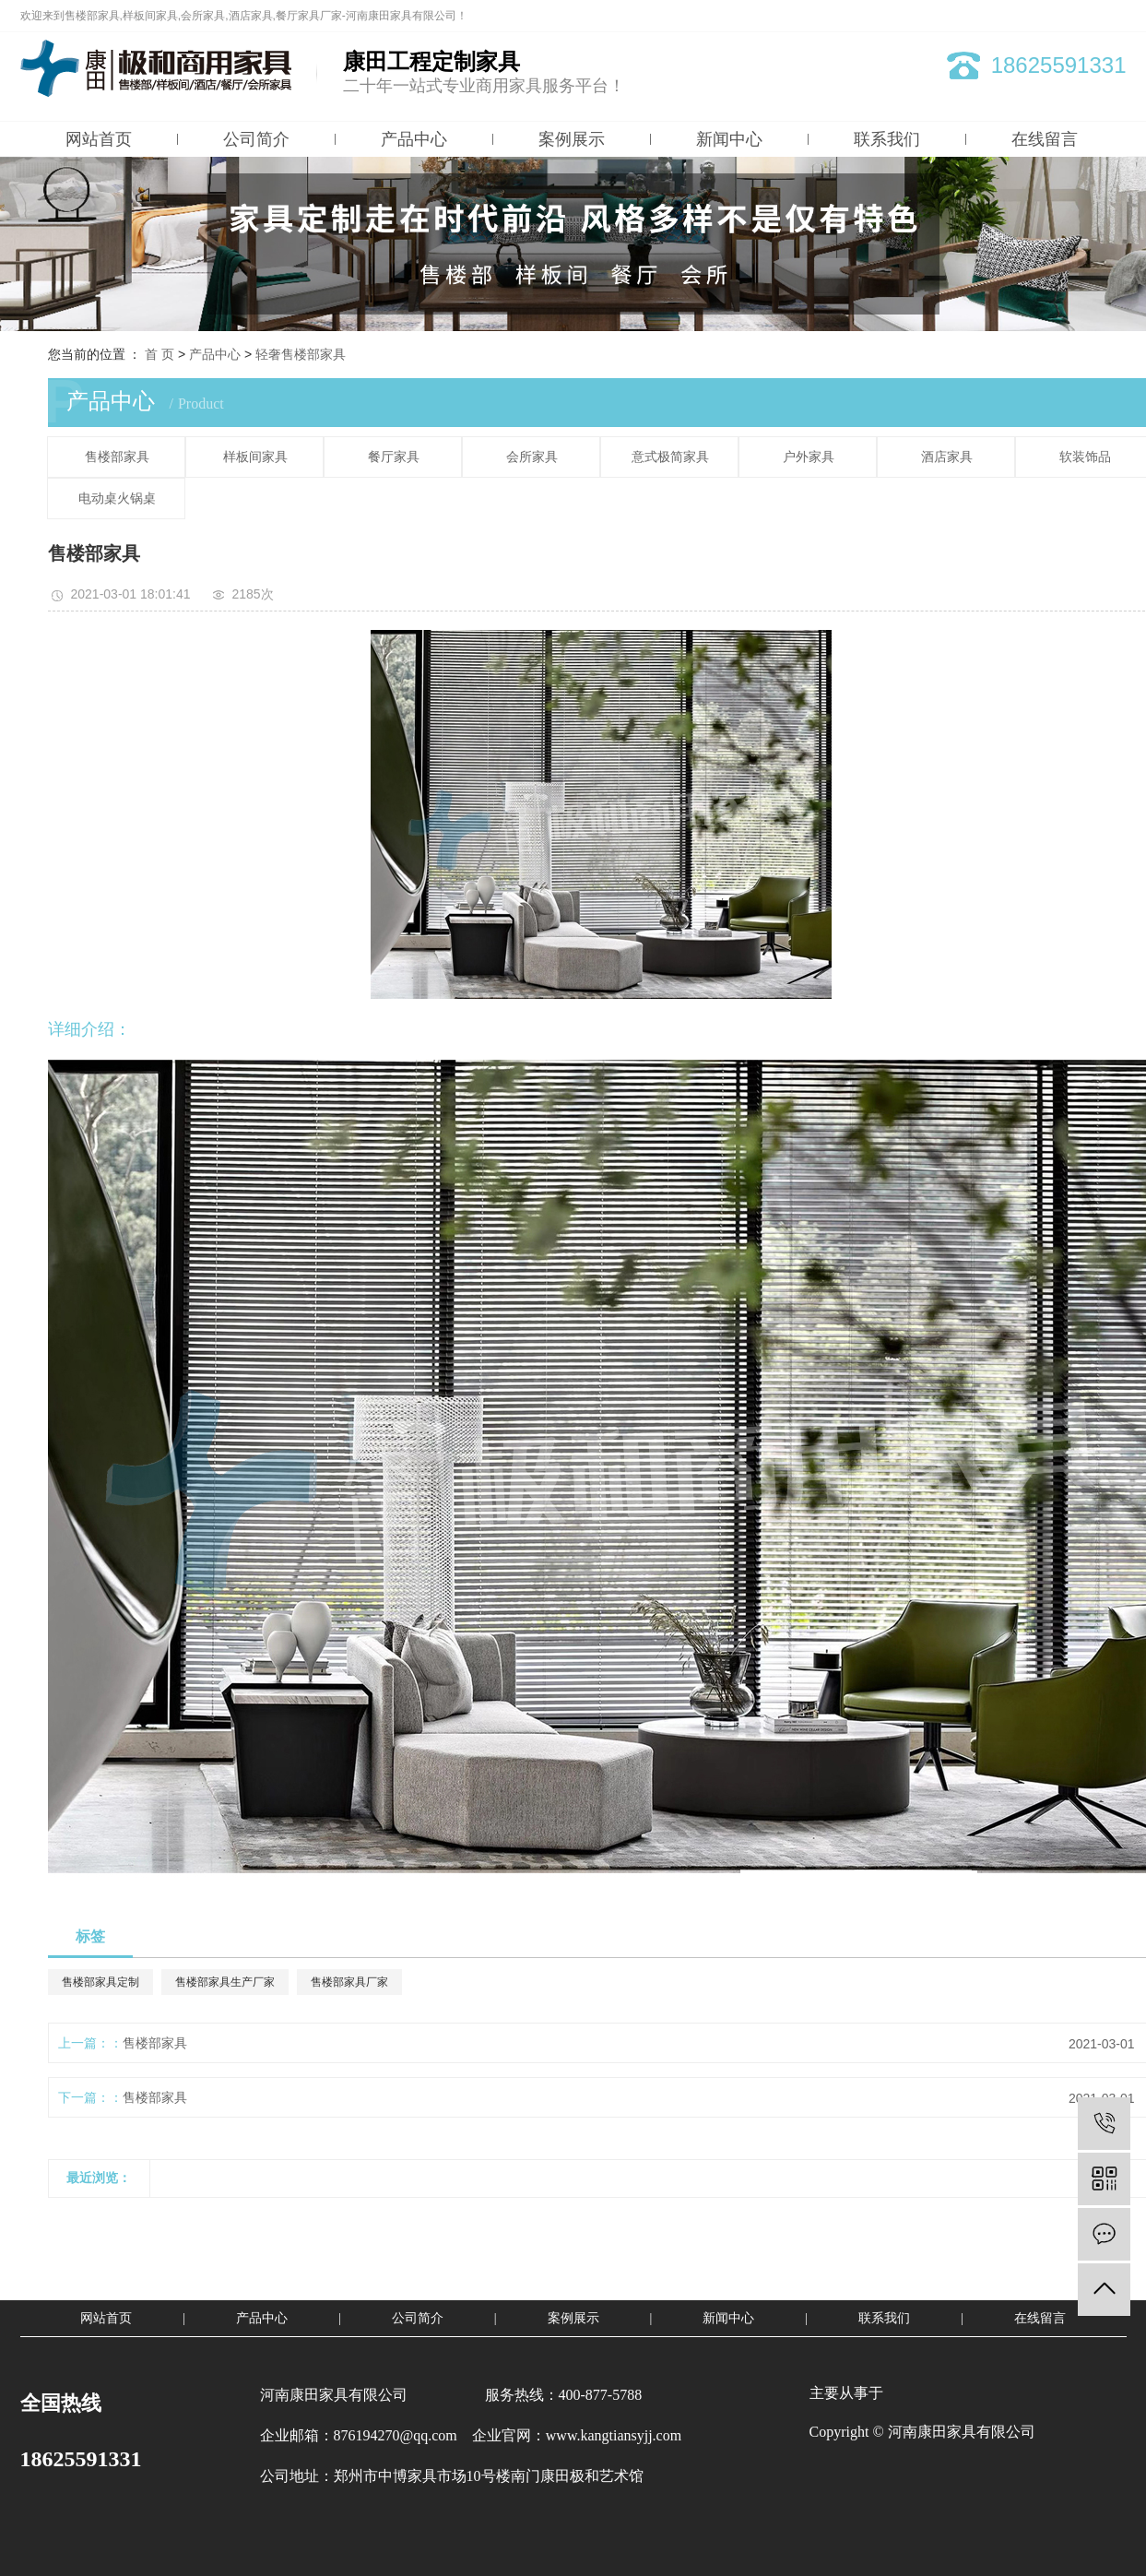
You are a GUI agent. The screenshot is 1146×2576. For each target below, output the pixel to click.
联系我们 (887, 139)
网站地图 (1041, 15)
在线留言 (1044, 139)
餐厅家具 (393, 457)
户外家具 (808, 457)
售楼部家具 (117, 457)
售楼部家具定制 (100, 1982)
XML (1115, 15)
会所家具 (532, 457)
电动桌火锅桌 (117, 498)
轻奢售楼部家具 (300, 354)
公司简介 (256, 139)
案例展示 (571, 139)
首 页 (159, 354)
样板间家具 (255, 457)
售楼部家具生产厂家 (225, 1982)
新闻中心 (729, 139)
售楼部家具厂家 (349, 1982)
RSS (1082, 15)
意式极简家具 (670, 457)
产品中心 (414, 139)
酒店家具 (947, 457)
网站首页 (98, 139)
